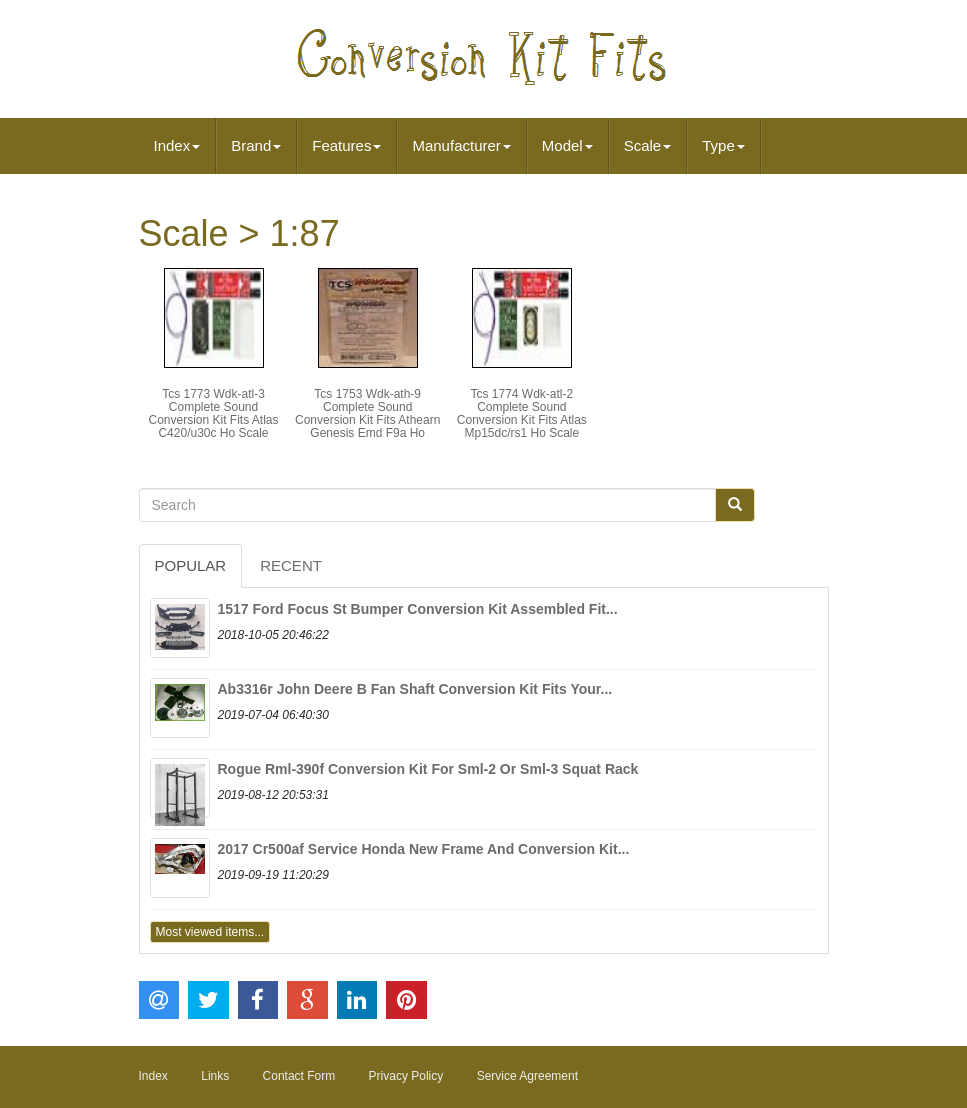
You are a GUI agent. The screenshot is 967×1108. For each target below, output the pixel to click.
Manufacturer (461, 145)
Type (723, 145)
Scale (648, 145)
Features (346, 145)
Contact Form (299, 1076)
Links (215, 1076)
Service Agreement (527, 1076)
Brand (256, 145)
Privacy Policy (406, 1076)
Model (567, 145)
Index (177, 145)
